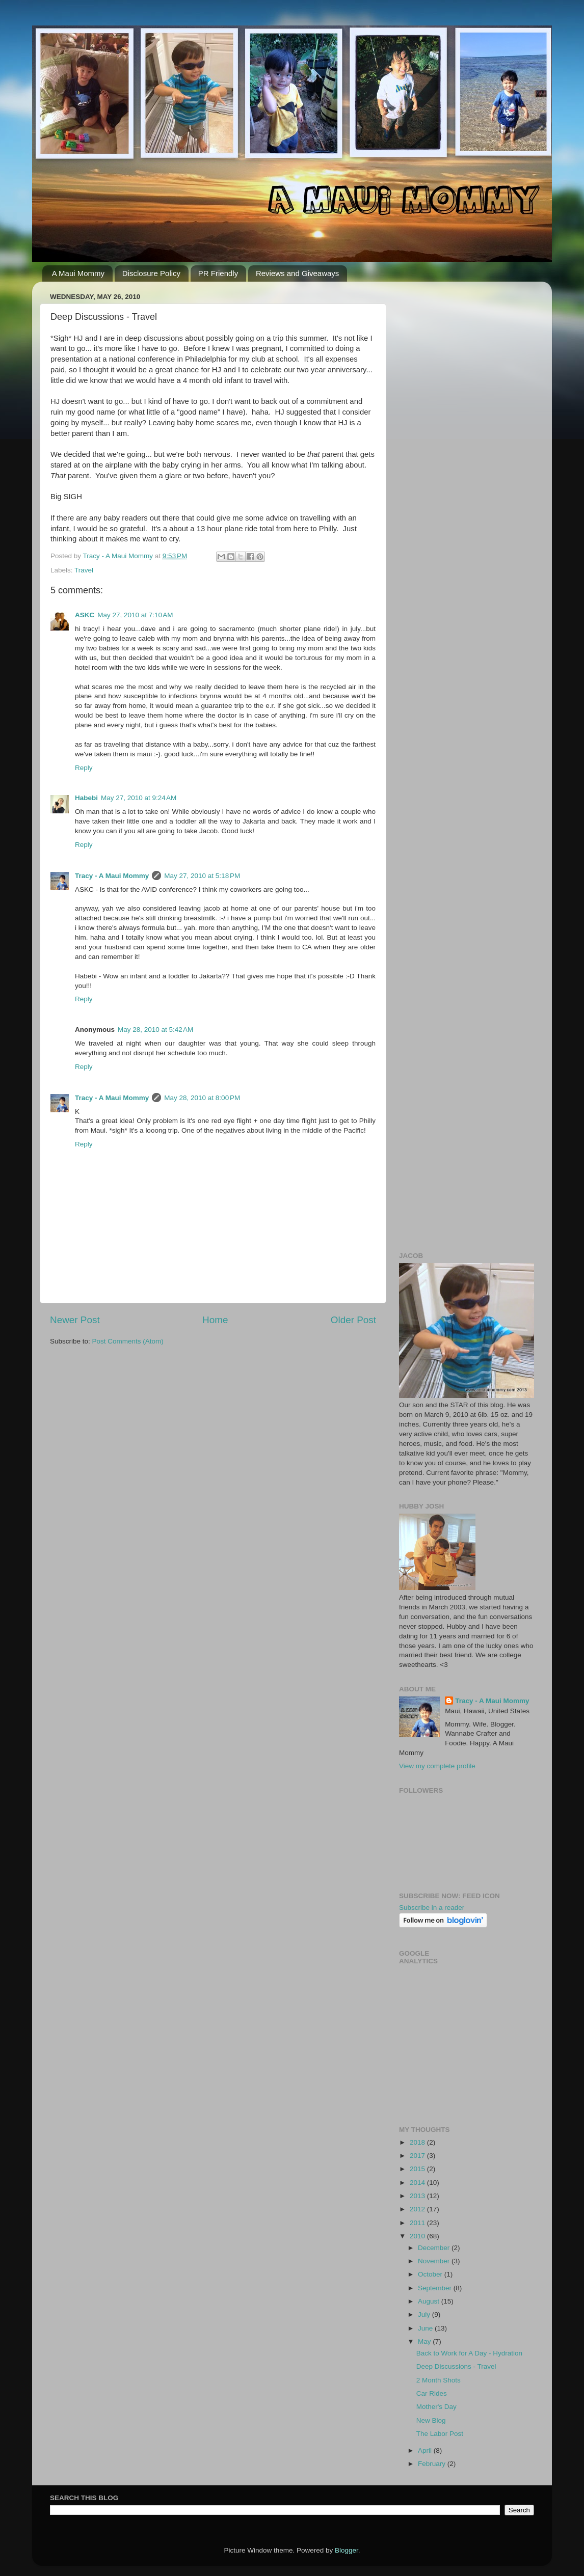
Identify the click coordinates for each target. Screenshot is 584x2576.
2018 (418, 2142)
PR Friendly (218, 273)
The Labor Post (439, 2433)
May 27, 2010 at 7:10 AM (135, 615)
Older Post (353, 1319)
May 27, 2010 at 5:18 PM (202, 876)
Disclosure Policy (151, 273)
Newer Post (75, 1319)
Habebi (86, 798)
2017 (418, 2155)
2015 (418, 2169)
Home (215, 1319)
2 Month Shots (438, 2380)
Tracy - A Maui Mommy (112, 876)
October (431, 2274)
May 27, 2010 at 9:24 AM (138, 798)
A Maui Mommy (78, 273)
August (429, 2301)
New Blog (431, 2420)
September (436, 2288)
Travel (83, 570)
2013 (418, 2196)
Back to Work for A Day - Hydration (469, 2353)
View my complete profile (437, 1766)
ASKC (84, 615)
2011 (418, 2223)
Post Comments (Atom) (128, 1341)
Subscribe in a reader (431, 1907)
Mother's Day (436, 2406)
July (425, 2314)
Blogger (346, 2550)
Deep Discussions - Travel (456, 2366)
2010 (418, 2236)
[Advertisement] (466, 442)
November (435, 2261)
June (426, 2328)
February (432, 2464)
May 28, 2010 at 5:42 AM (155, 1029)
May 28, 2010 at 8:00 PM (202, 1098)
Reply (84, 768)
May (425, 2341)
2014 (418, 2182)
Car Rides (431, 2393)
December (435, 2248)
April (426, 2450)
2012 (418, 2209)
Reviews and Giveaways (297, 273)
